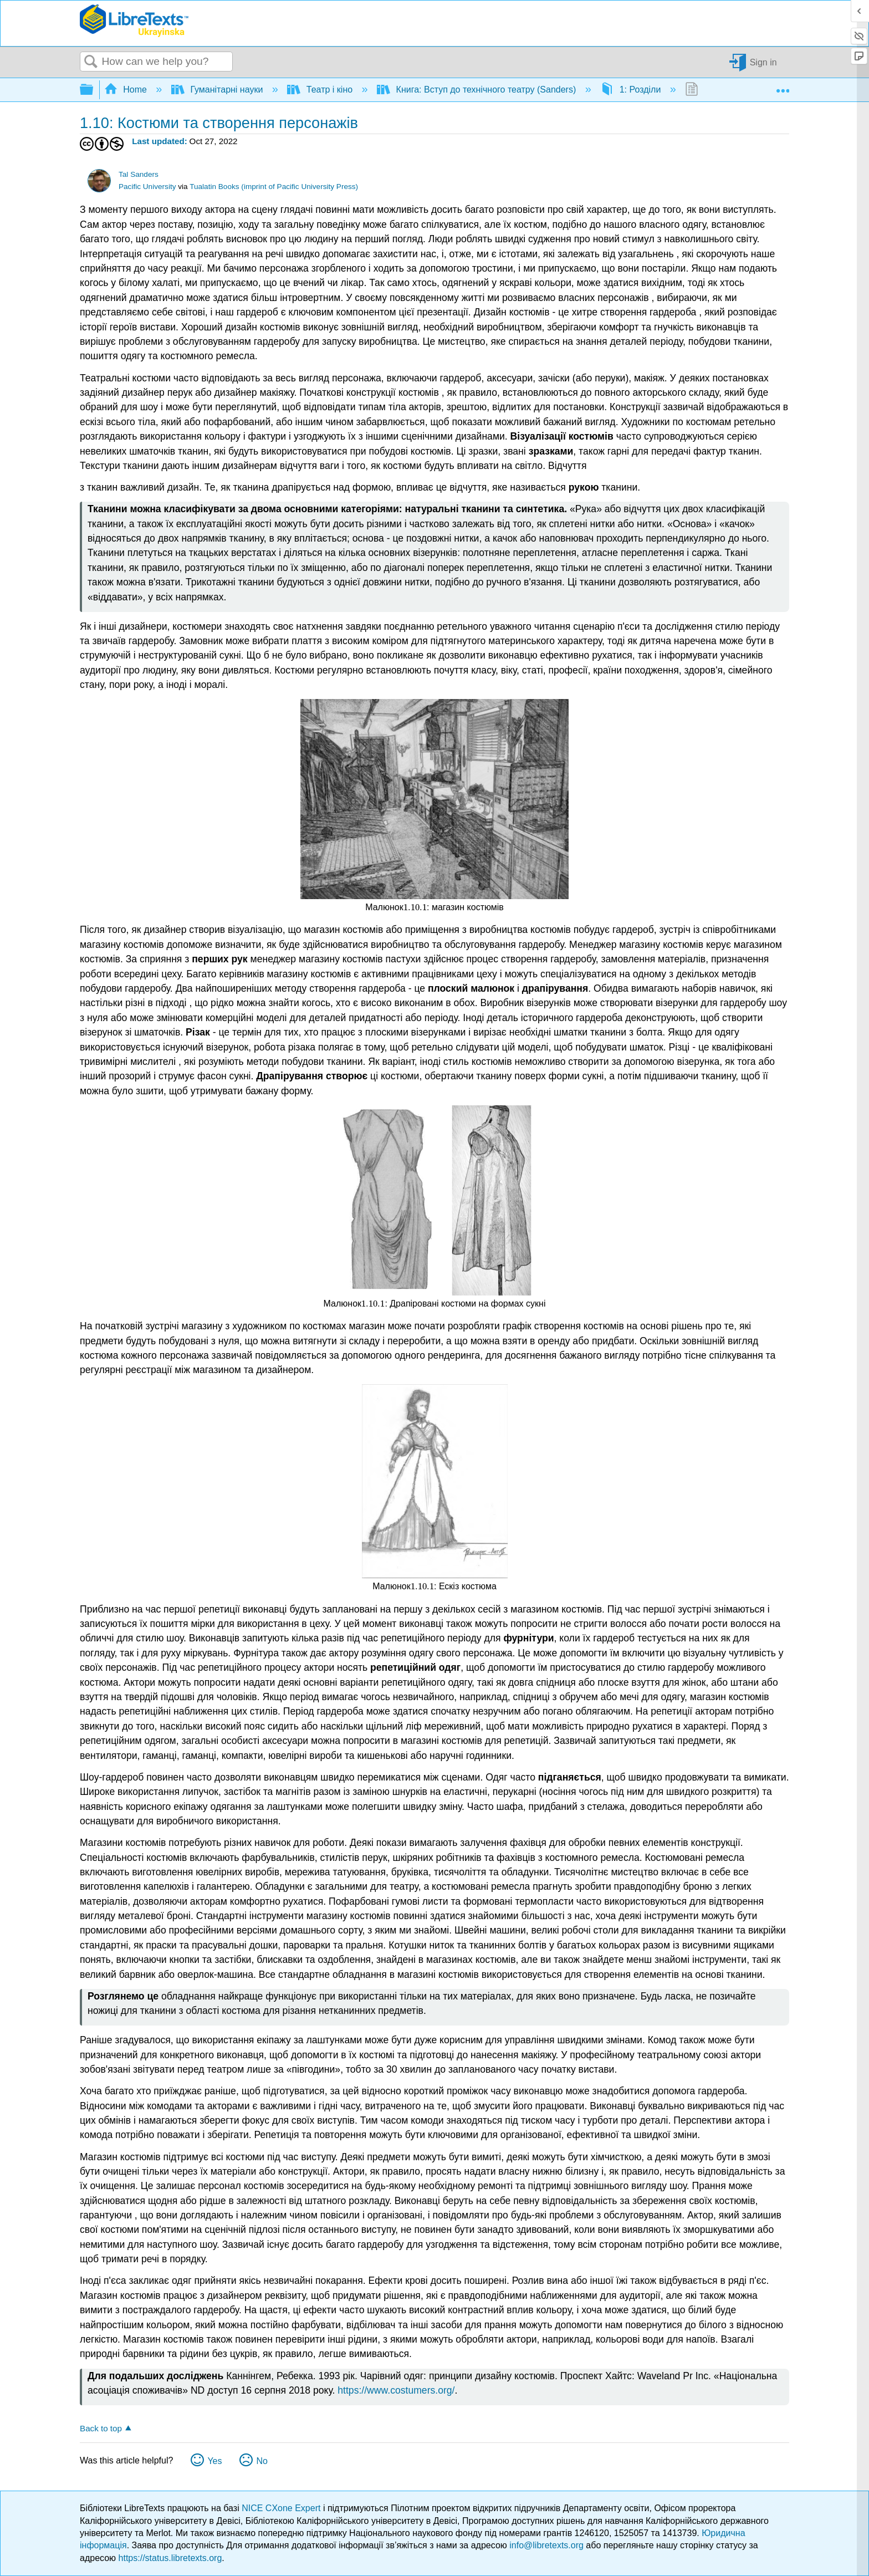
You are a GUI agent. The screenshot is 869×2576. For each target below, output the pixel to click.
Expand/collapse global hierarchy (93, 90)
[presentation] (415, 907)
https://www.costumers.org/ (396, 2390)
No (261, 2461)
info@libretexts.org (546, 2545)
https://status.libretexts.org (170, 2558)
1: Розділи (631, 89)
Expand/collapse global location (782, 86)
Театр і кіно (321, 89)
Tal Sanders (139, 174)
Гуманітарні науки (218, 89)
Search (91, 62)
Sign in (763, 62)
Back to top (101, 2428)
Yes (214, 2461)
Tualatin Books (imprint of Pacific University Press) (274, 186)
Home (127, 89)
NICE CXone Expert (282, 2508)
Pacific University (147, 186)
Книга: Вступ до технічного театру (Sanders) (478, 89)
